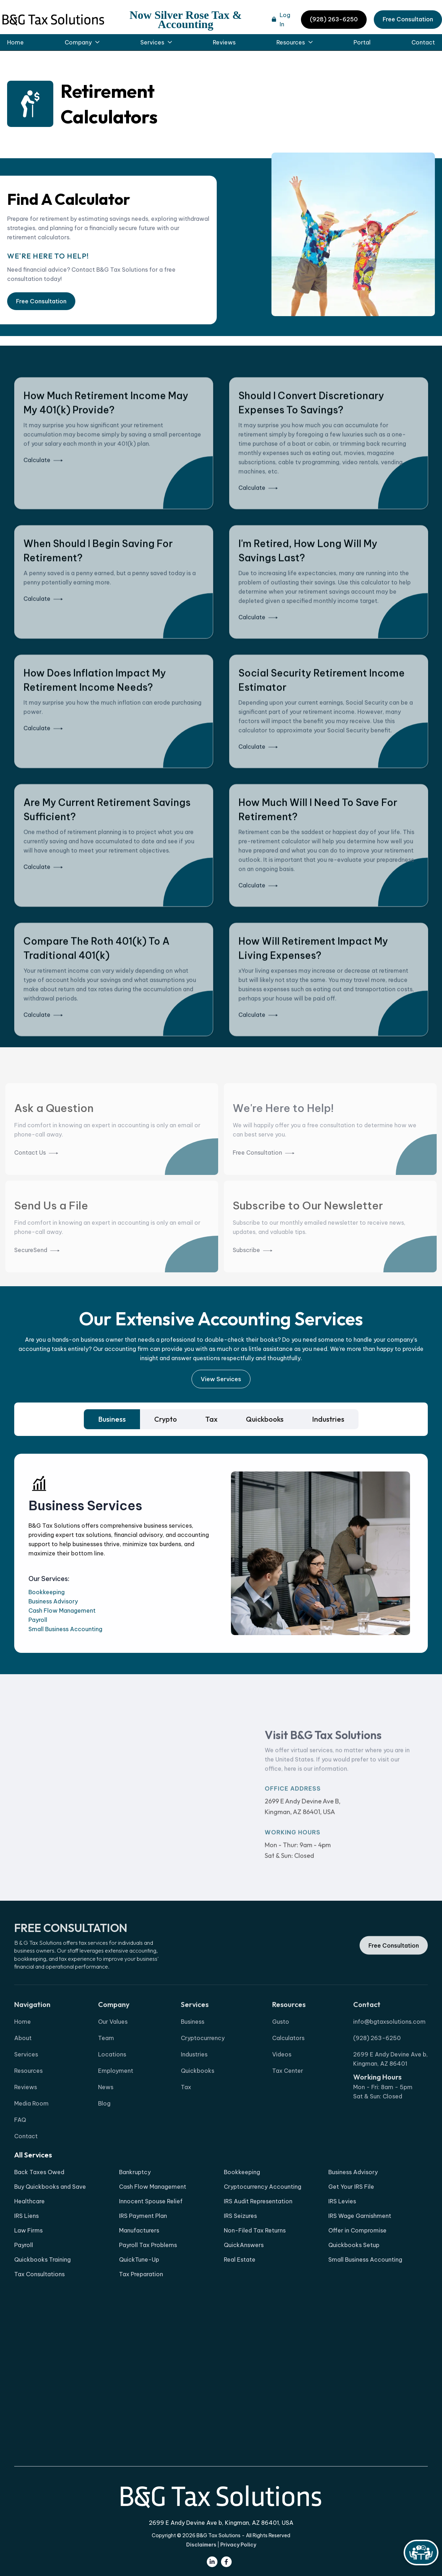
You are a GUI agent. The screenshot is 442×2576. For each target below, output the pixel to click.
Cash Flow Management (62, 1610)
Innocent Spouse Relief (151, 2201)
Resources (28, 2098)
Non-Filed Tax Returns (255, 2230)
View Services (221, 1379)
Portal (362, 42)
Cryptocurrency (203, 2066)
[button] (82, 42)
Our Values (113, 2049)
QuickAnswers (244, 2244)
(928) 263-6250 (334, 19)
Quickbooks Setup (353, 2244)
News (105, 2115)
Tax (186, 2115)
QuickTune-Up (139, 2259)
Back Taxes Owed (39, 2172)
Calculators (288, 2066)
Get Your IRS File (351, 2186)
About (23, 2066)
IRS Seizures (240, 2215)
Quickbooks (197, 2098)
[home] (53, 20)
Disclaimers (201, 2545)
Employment (115, 2098)
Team (106, 2066)
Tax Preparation (141, 2274)
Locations (112, 2082)
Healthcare (29, 2201)
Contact (423, 42)
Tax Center (287, 2098)
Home (15, 42)
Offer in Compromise (357, 2230)
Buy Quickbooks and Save (50, 2186)
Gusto (280, 2049)
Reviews (224, 42)
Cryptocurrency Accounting (262, 2186)
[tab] (112, 1419)
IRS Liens (26, 2215)
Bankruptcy (135, 2172)
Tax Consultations (39, 2274)
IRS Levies (342, 2201)
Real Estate (239, 2259)
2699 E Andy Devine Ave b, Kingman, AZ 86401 (390, 2087)
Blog (104, 2131)
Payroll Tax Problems (148, 2244)
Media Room (31, 2131)
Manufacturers (139, 2230)
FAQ (20, 2147)
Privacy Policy (238, 2545)
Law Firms (28, 2230)
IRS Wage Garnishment (359, 2215)
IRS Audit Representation (258, 2201)
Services (26, 2082)
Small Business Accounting (65, 1629)
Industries (194, 2082)
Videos (281, 2082)
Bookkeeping (46, 1592)
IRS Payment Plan (143, 2215)
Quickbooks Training (42, 2259)
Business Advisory (53, 1601)
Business (192, 2049)
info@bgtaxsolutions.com (389, 2049)
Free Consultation (408, 19)
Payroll (37, 1619)
